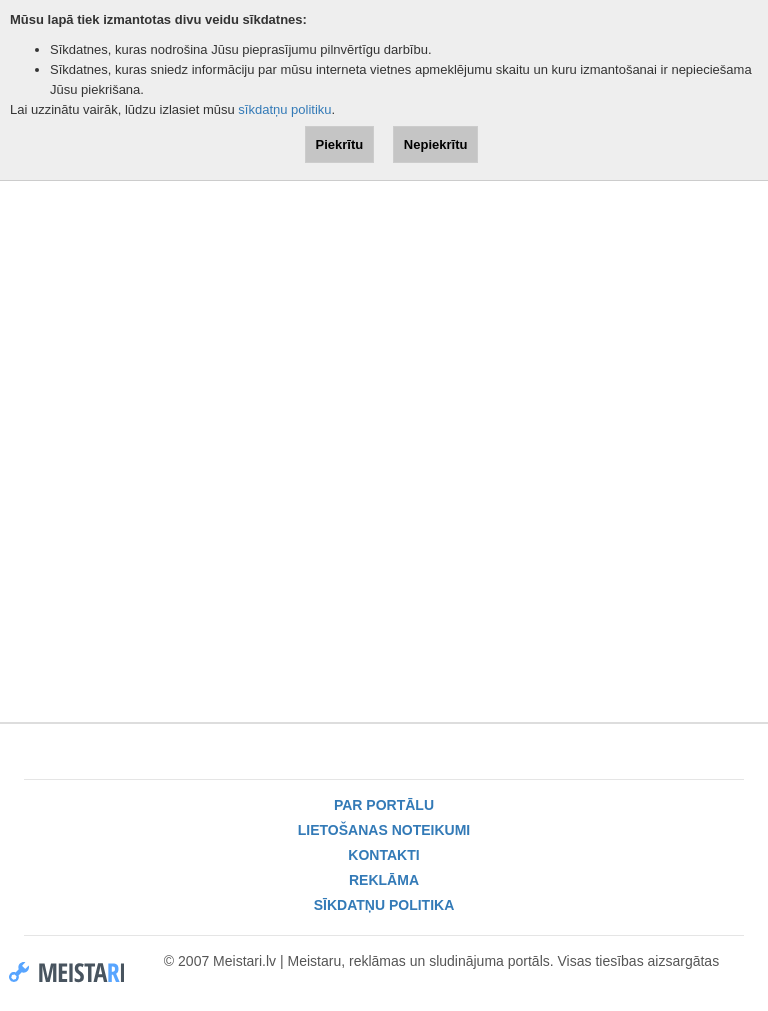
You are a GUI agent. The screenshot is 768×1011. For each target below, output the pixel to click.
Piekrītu (340, 144)
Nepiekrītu (436, 144)
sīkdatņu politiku (284, 109)
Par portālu (384, 805)
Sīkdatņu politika (384, 905)
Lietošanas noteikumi (384, 830)
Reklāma (384, 880)
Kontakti (383, 855)
